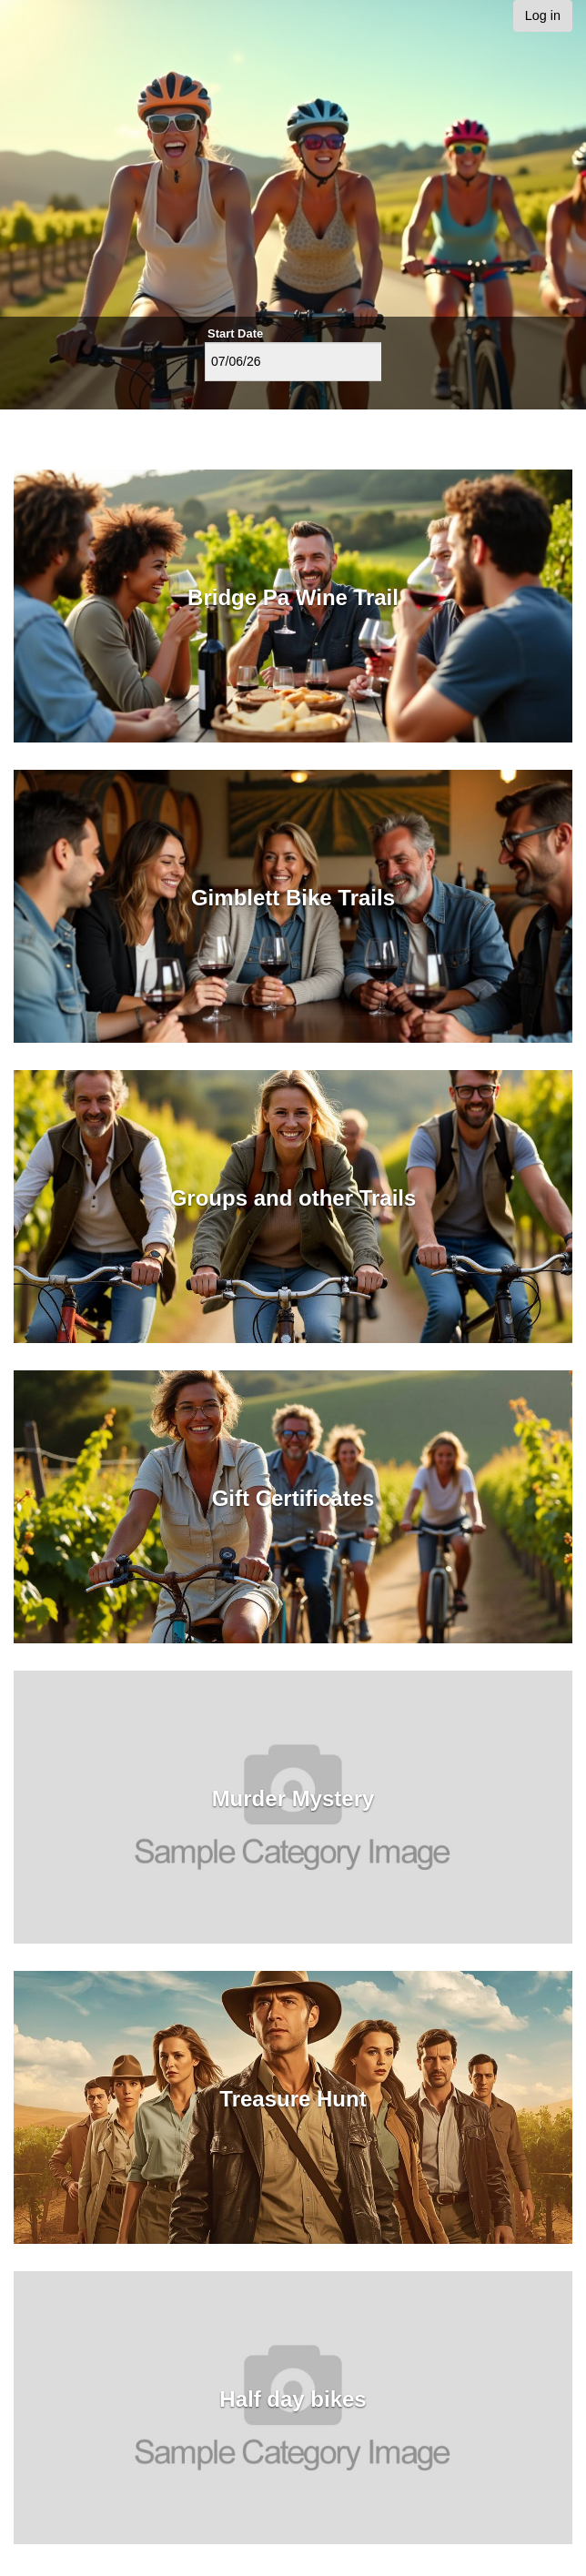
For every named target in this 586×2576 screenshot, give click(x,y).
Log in (543, 15)
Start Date (235, 333)
